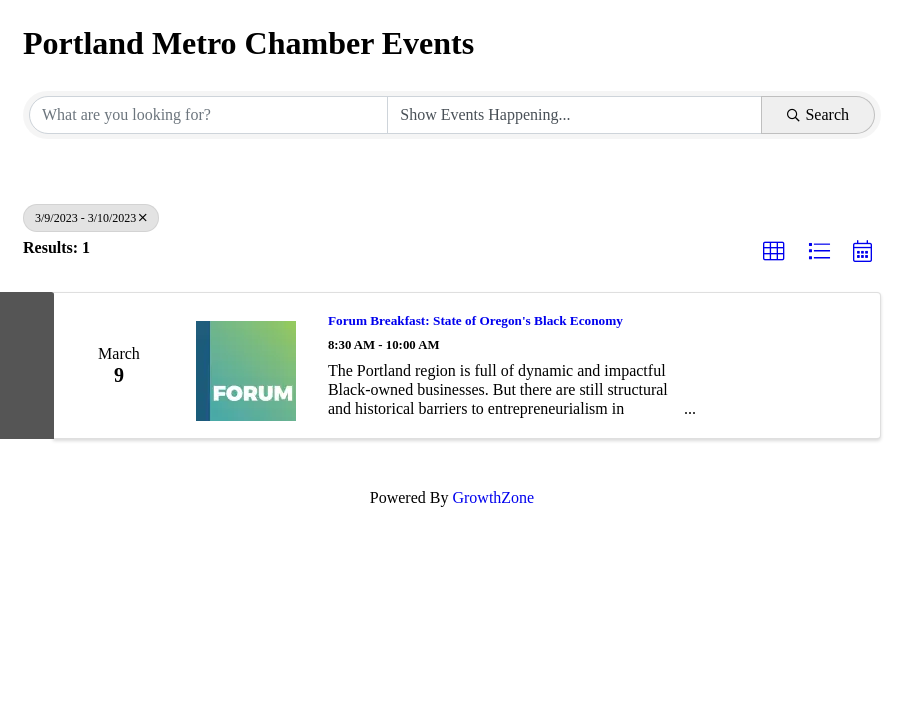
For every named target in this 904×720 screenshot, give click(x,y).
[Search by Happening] (574, 115)
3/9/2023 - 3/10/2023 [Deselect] (91, 218)
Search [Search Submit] (818, 114)
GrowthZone (493, 497)
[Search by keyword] (208, 115)
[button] (774, 252)
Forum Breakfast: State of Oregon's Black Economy (475, 320)
